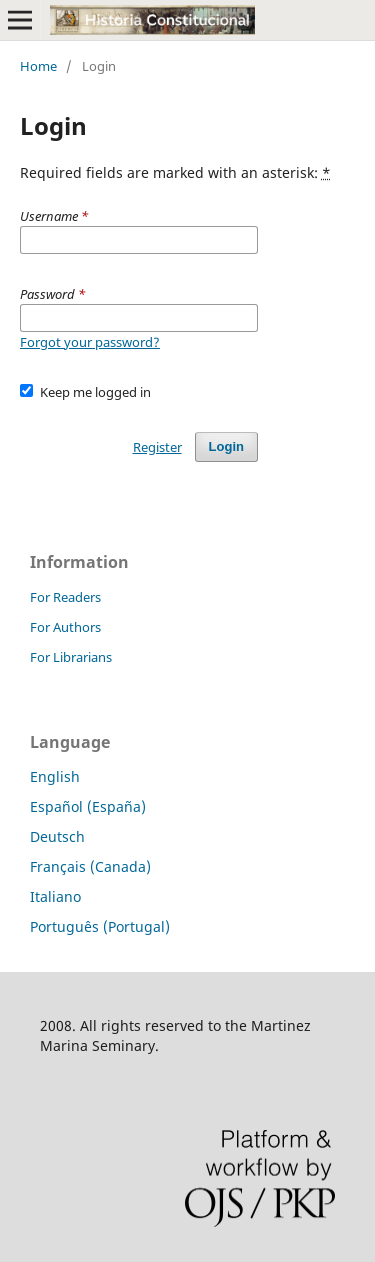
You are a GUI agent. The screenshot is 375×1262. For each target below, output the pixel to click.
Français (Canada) (90, 866)
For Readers (65, 597)
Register (157, 447)
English (55, 776)
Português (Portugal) (100, 926)
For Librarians (71, 657)
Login (226, 446)
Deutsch (57, 836)
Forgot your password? (90, 342)
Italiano (55, 896)
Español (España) (88, 806)
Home (38, 66)
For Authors (65, 627)
